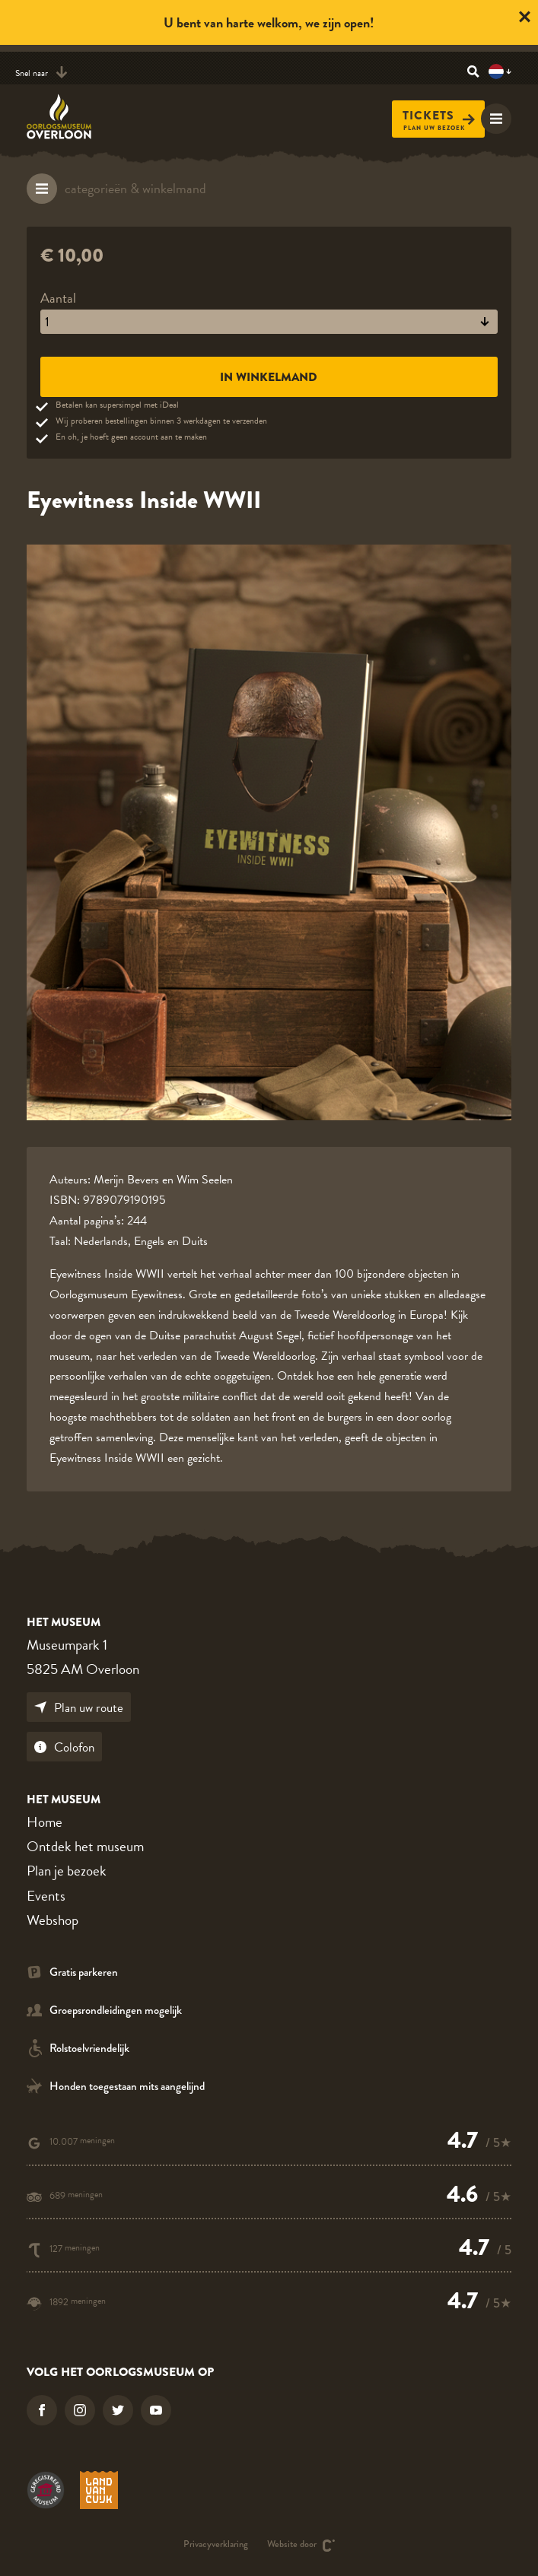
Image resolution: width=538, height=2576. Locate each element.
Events (46, 1896)
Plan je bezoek (67, 1871)
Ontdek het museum (85, 1846)
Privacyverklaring (215, 2545)
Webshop (52, 1920)
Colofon (64, 1747)
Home (44, 1822)
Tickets (439, 115)
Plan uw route (78, 1707)
